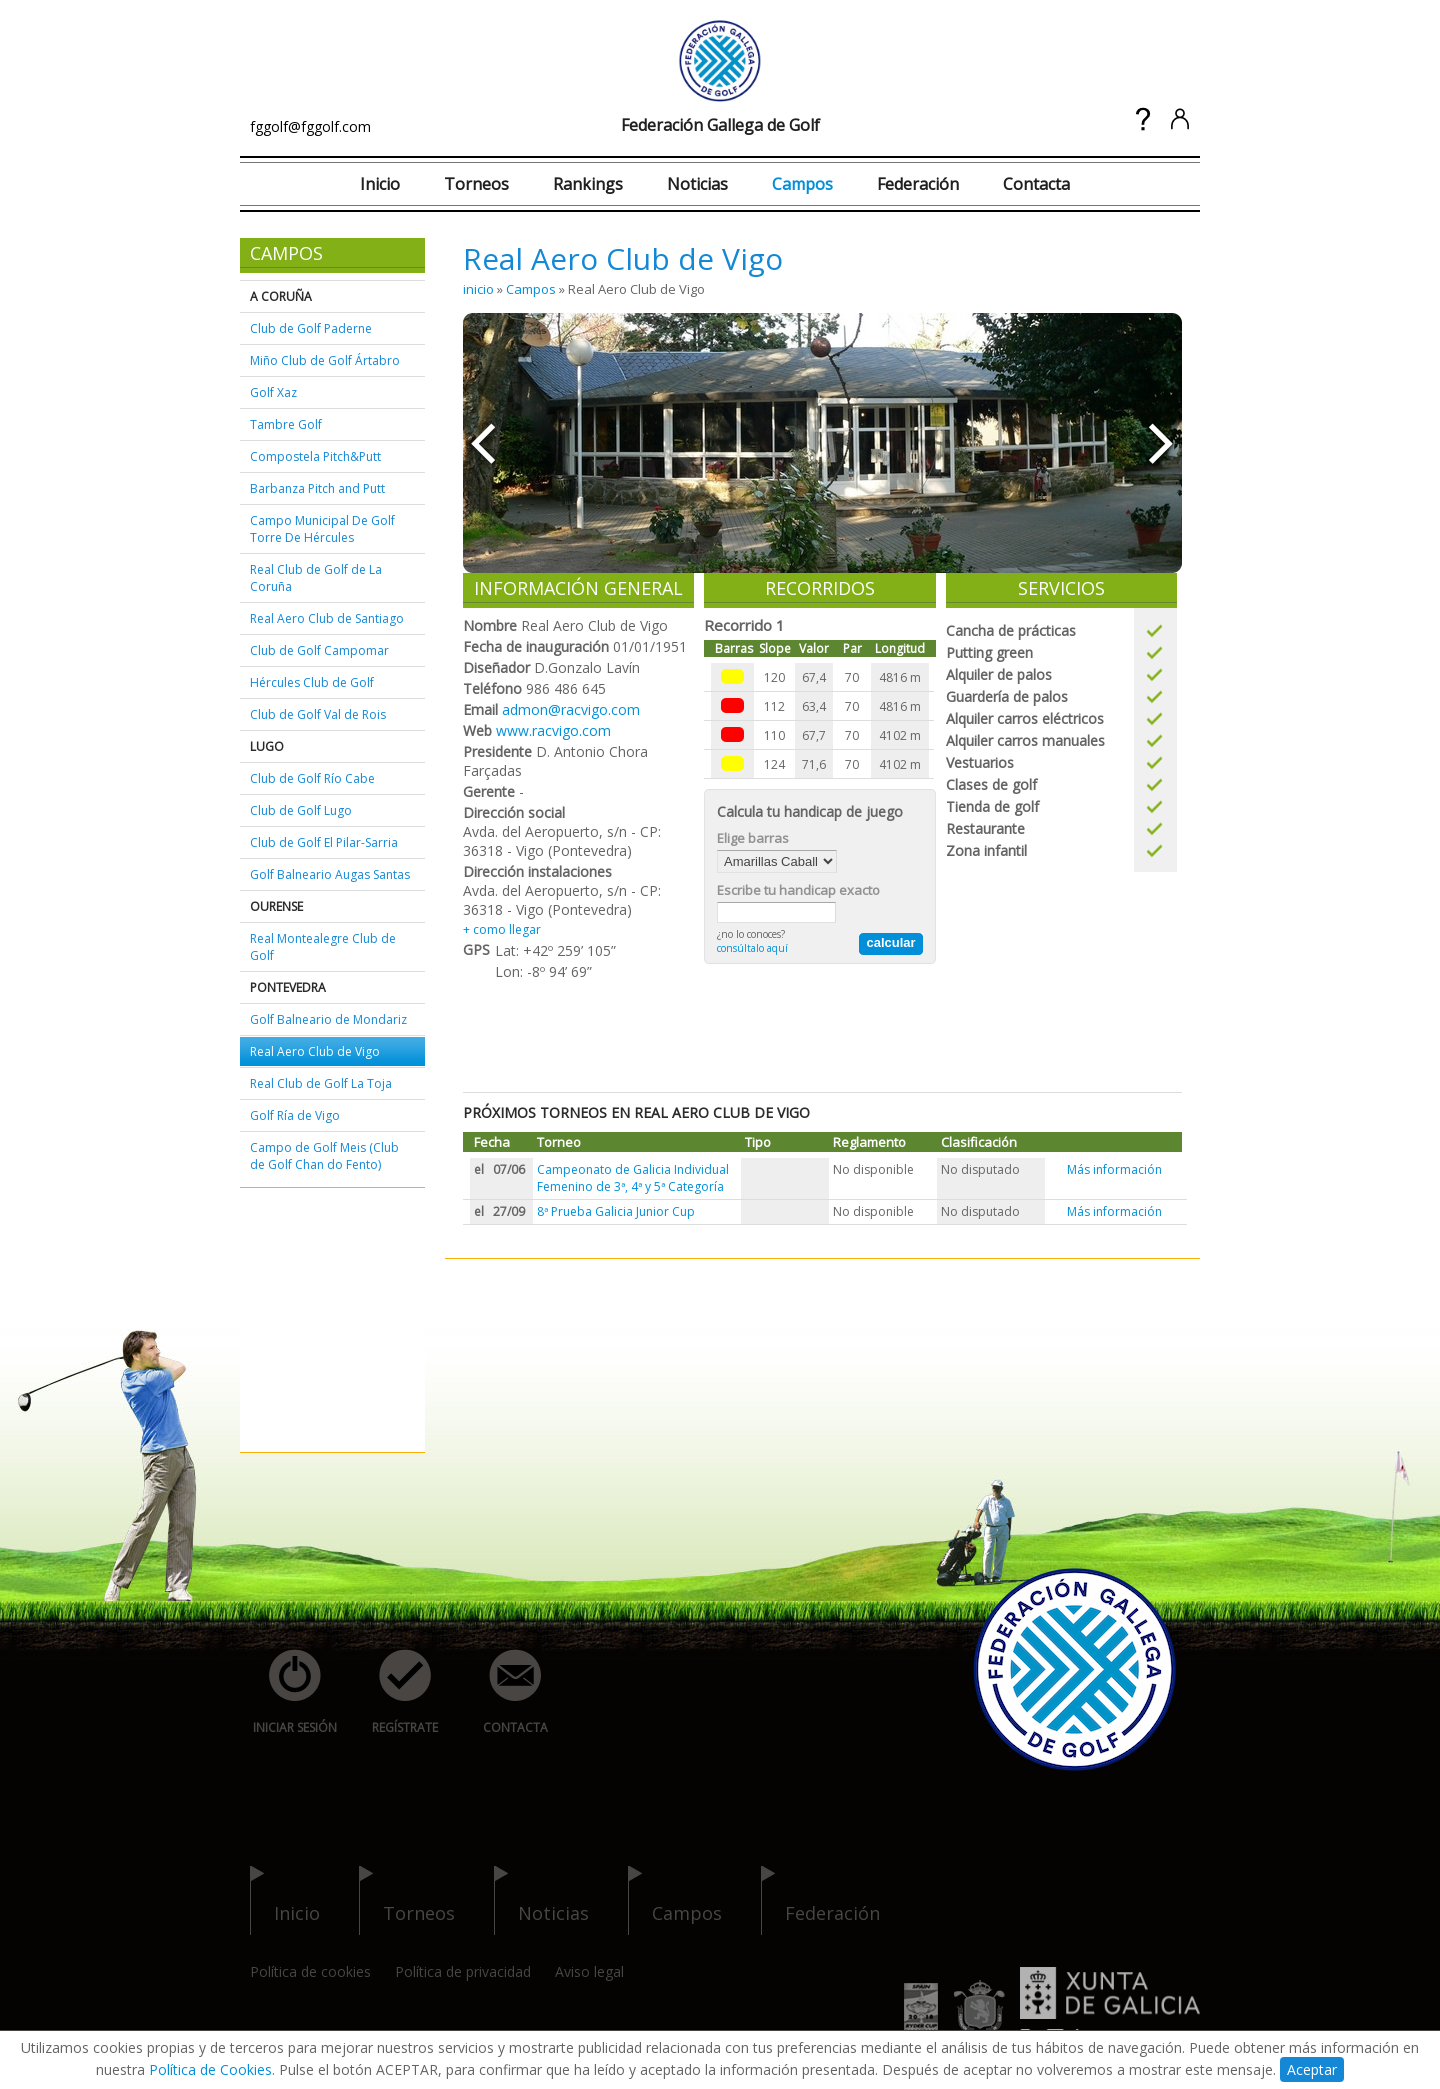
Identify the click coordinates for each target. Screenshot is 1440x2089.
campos (675, 1900)
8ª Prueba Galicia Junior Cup (616, 1211)
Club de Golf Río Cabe (312, 778)
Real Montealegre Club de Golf (323, 947)
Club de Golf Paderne (311, 328)
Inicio (380, 184)
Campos (802, 184)
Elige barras (753, 838)
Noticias (697, 184)
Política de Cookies (210, 2069)
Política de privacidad (463, 1971)
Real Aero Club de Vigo (315, 1051)
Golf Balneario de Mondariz (328, 1019)
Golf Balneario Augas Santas (330, 874)
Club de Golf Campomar (319, 650)
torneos (407, 1900)
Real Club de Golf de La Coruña (316, 578)
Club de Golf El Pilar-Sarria (324, 842)
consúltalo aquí (752, 948)
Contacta (1036, 184)
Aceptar (1312, 2069)
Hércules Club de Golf (312, 682)
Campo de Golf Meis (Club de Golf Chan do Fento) (324, 1156)
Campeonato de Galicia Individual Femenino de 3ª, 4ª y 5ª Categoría (633, 1178)
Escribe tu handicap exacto (798, 890)
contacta (504, 1692)
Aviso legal (589, 1971)
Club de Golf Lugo (301, 810)
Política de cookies (310, 1971)
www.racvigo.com (553, 730)
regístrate (394, 1692)
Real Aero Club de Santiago (327, 618)
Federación (918, 184)
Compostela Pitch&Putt (315, 456)
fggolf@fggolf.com (310, 126)
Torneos (476, 184)
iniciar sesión (288, 1692)
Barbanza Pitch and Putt (317, 488)
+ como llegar (502, 929)
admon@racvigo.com (571, 709)
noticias (541, 1900)
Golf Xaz (273, 392)
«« (482, 443)
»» (1162, 443)
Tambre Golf (286, 424)
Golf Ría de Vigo (295, 1115)
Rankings (588, 184)
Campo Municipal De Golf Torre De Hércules (322, 529)
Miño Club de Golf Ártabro (325, 360)
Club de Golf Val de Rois (318, 714)
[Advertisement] (310, 1321)
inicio (478, 289)
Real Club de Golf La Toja (321, 1083)
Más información (1114, 1169)
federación (820, 1900)
